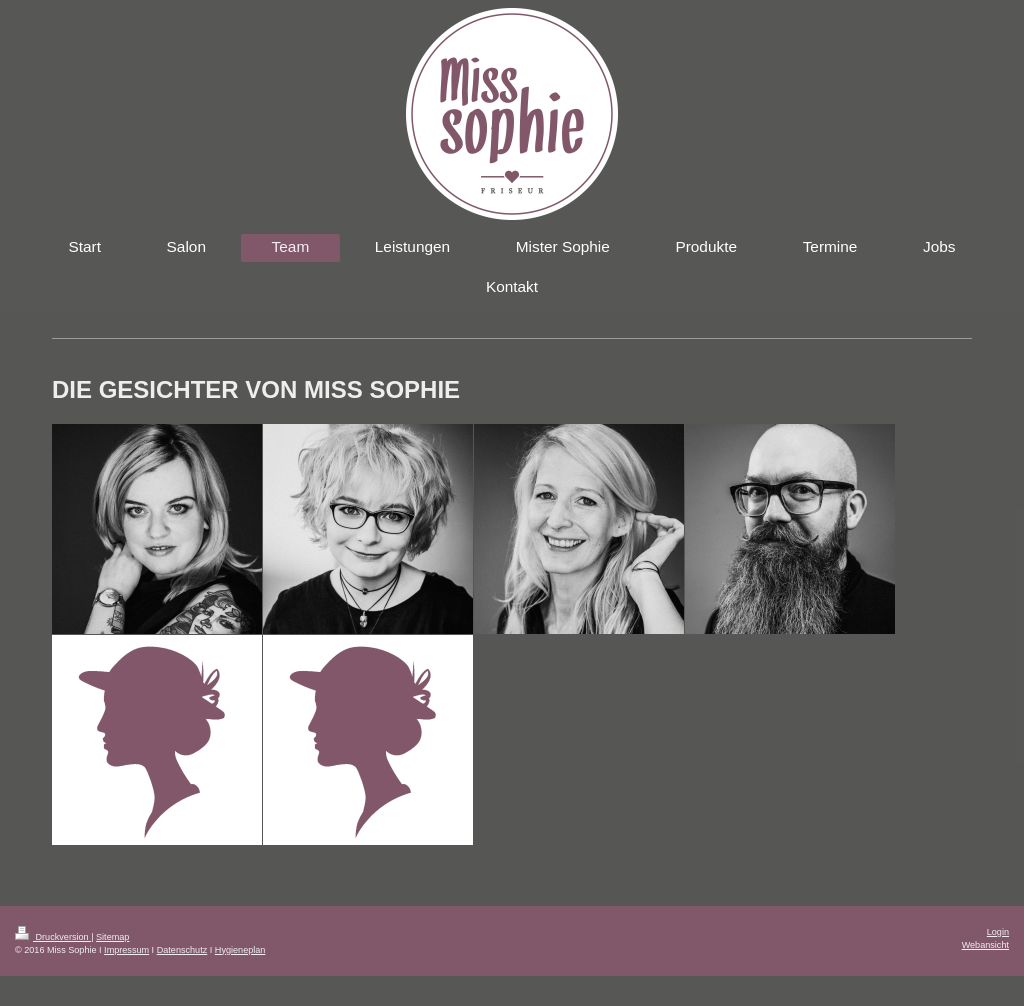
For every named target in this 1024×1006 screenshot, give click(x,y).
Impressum (126, 950)
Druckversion (53, 937)
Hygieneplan (240, 950)
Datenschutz (182, 950)
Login (998, 932)
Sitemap (112, 937)
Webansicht (985, 945)
